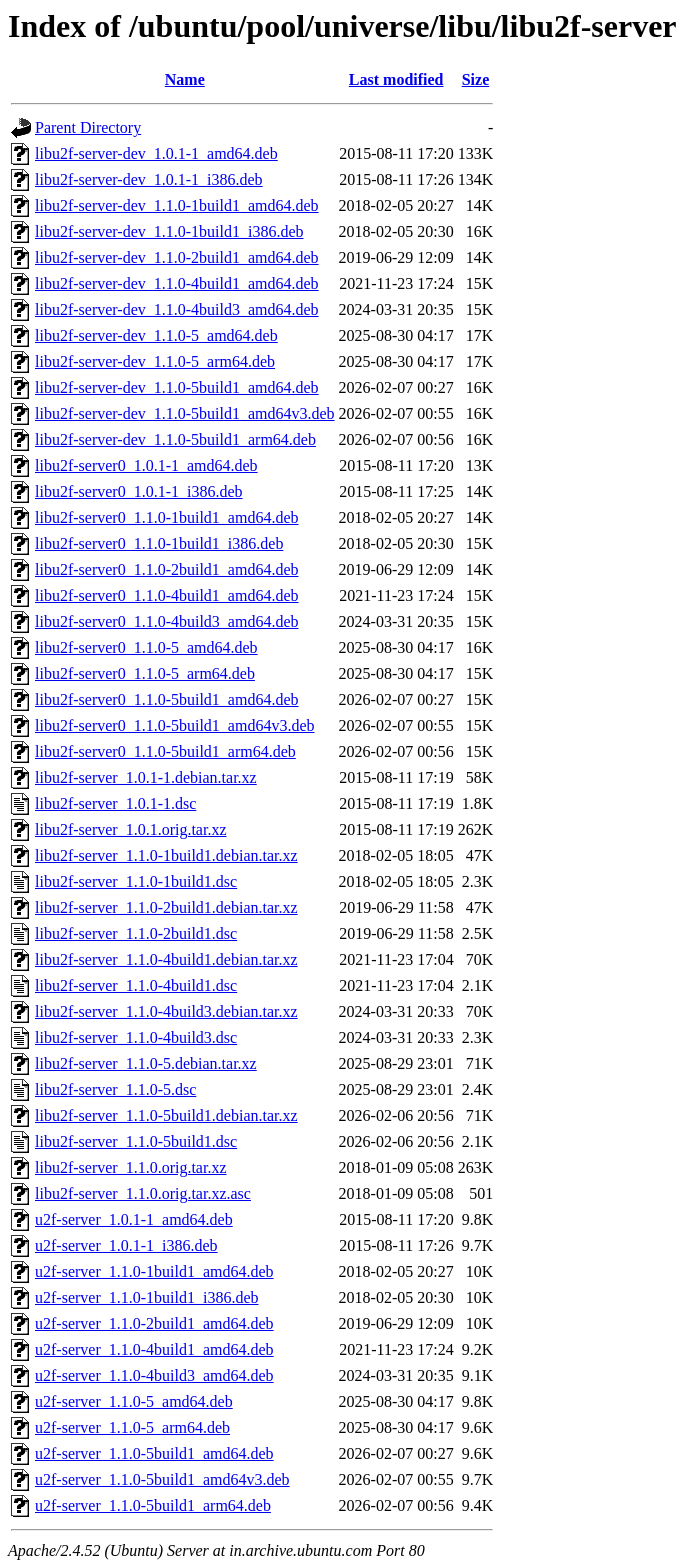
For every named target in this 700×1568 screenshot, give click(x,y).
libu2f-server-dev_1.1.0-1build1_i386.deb (169, 231)
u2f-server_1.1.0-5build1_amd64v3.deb (162, 1479)
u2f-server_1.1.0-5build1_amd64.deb (154, 1453)
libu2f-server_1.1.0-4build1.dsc (136, 985)
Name (185, 79)
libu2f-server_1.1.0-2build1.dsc (136, 933)
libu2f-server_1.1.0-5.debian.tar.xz (146, 1063)
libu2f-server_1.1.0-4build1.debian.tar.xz (166, 959)
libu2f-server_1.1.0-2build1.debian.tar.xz (166, 907)
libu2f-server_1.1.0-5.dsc (115, 1089)
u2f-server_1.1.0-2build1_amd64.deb (154, 1323)
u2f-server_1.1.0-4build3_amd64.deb (154, 1375)
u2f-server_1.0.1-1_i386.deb (126, 1245)
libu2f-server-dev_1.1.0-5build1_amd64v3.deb (185, 413)
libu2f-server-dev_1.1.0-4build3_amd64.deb (177, 309)
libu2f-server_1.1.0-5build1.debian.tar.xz (166, 1115)
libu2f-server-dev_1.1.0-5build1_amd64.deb (177, 387)
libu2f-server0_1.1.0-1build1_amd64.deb (167, 517)
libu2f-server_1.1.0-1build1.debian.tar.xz (166, 855)
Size (476, 79)
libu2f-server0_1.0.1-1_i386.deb (139, 491)
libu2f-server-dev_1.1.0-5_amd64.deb (156, 335)
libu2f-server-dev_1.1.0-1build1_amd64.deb (177, 205)
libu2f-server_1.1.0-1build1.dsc (136, 881)
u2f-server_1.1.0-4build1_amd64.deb (154, 1349)
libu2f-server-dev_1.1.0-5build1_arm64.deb (175, 439)
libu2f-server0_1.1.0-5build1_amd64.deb (167, 699)
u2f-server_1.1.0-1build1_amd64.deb (154, 1271)
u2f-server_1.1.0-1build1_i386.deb (147, 1297)
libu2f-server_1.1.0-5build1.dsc (136, 1141)
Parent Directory (88, 127)
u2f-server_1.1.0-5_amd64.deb (134, 1401)
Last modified (396, 79)
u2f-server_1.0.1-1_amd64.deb (134, 1219)
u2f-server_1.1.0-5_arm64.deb (132, 1427)
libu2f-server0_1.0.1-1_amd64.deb (146, 465)
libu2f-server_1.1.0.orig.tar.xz (131, 1167)
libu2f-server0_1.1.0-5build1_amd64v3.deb (175, 725)
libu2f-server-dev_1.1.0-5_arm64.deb (155, 361)
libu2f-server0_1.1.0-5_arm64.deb (145, 673)
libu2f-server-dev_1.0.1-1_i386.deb (149, 179)
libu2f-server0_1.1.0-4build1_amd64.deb (167, 595)
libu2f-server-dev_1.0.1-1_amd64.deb (156, 153)
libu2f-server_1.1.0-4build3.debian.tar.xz (166, 1011)
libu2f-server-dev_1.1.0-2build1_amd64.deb (177, 257)
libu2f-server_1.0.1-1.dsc (115, 803)
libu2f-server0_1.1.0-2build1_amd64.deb (167, 569)
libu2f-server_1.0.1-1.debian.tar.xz (146, 777)
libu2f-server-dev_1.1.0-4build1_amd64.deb (177, 283)
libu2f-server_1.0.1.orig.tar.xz (131, 829)
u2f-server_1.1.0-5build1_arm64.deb (153, 1505)
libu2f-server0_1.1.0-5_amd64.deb (146, 647)
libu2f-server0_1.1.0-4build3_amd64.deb (167, 621)
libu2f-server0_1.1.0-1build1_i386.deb (159, 543)
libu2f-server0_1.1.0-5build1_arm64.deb (165, 751)
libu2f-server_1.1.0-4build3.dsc (136, 1037)
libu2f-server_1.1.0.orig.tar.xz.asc (143, 1193)
